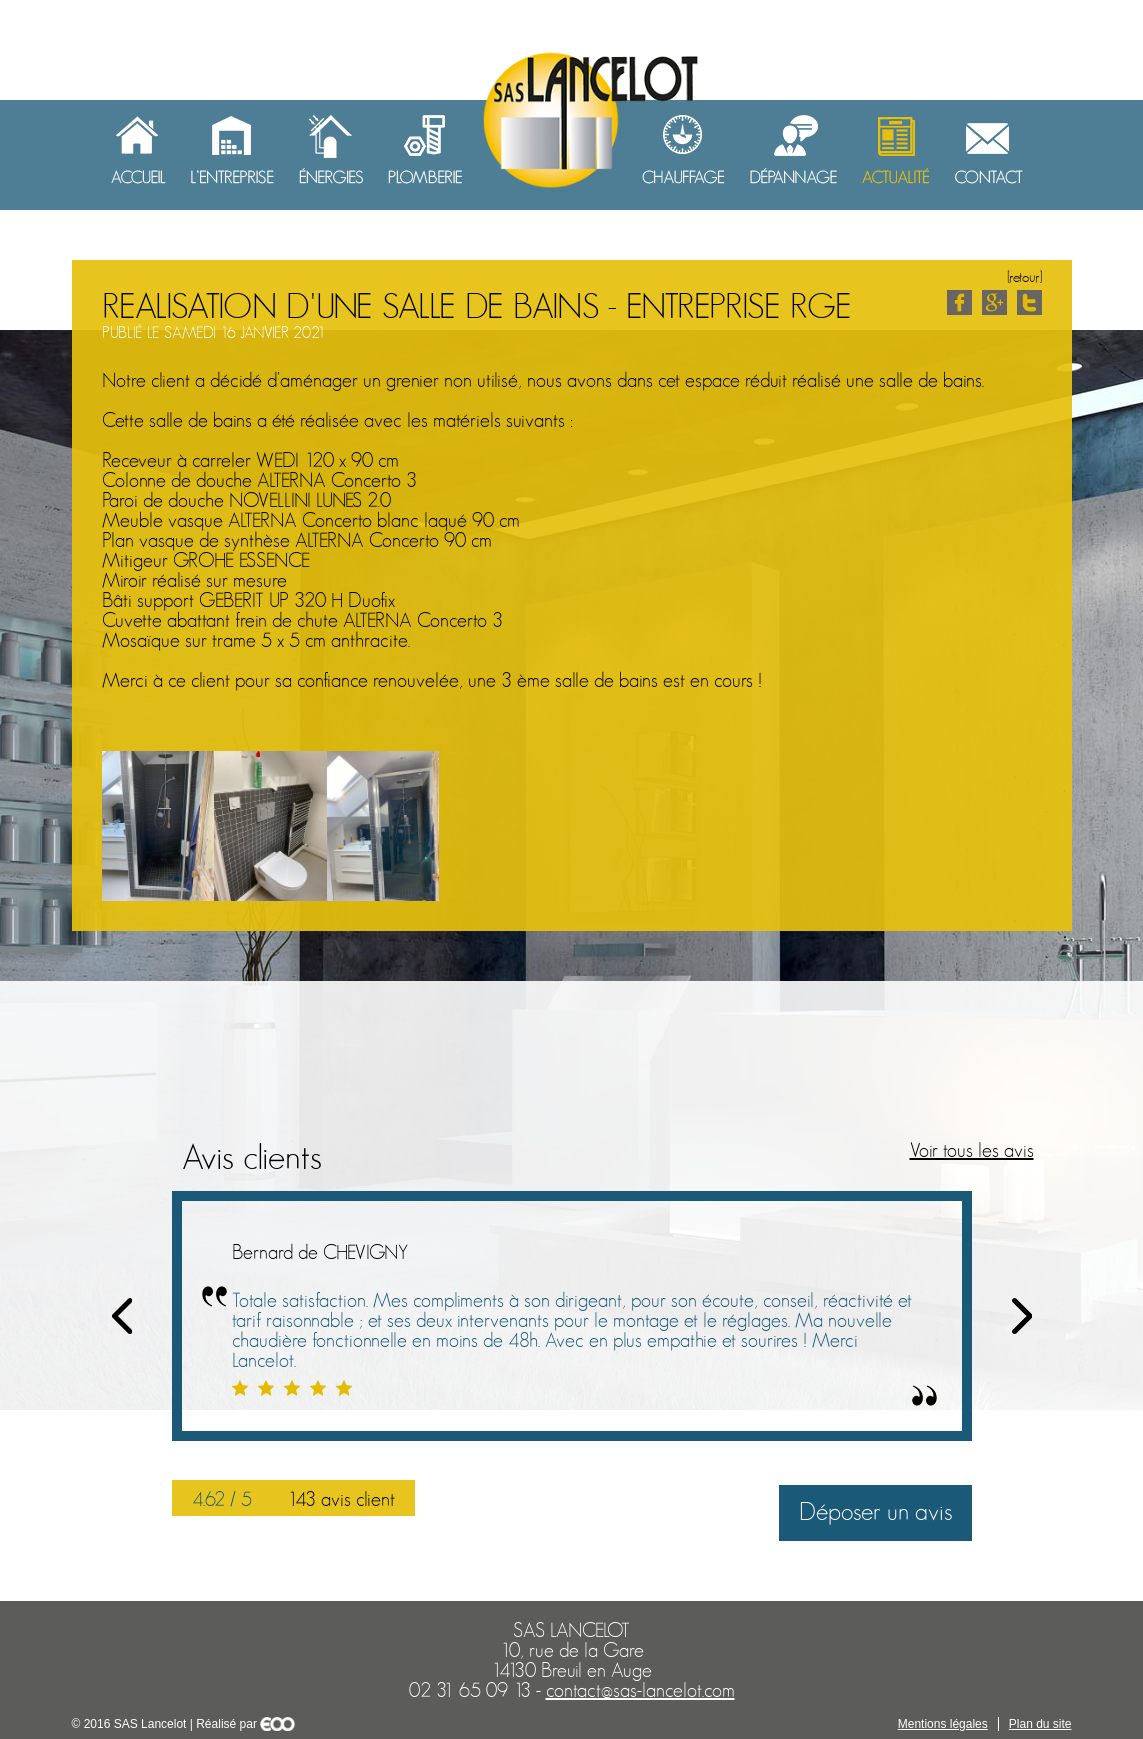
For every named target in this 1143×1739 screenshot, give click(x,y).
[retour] (1024, 277)
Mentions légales (943, 1724)
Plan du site (1040, 1724)
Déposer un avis (875, 1512)
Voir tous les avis (972, 1151)
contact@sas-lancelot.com (640, 1691)
